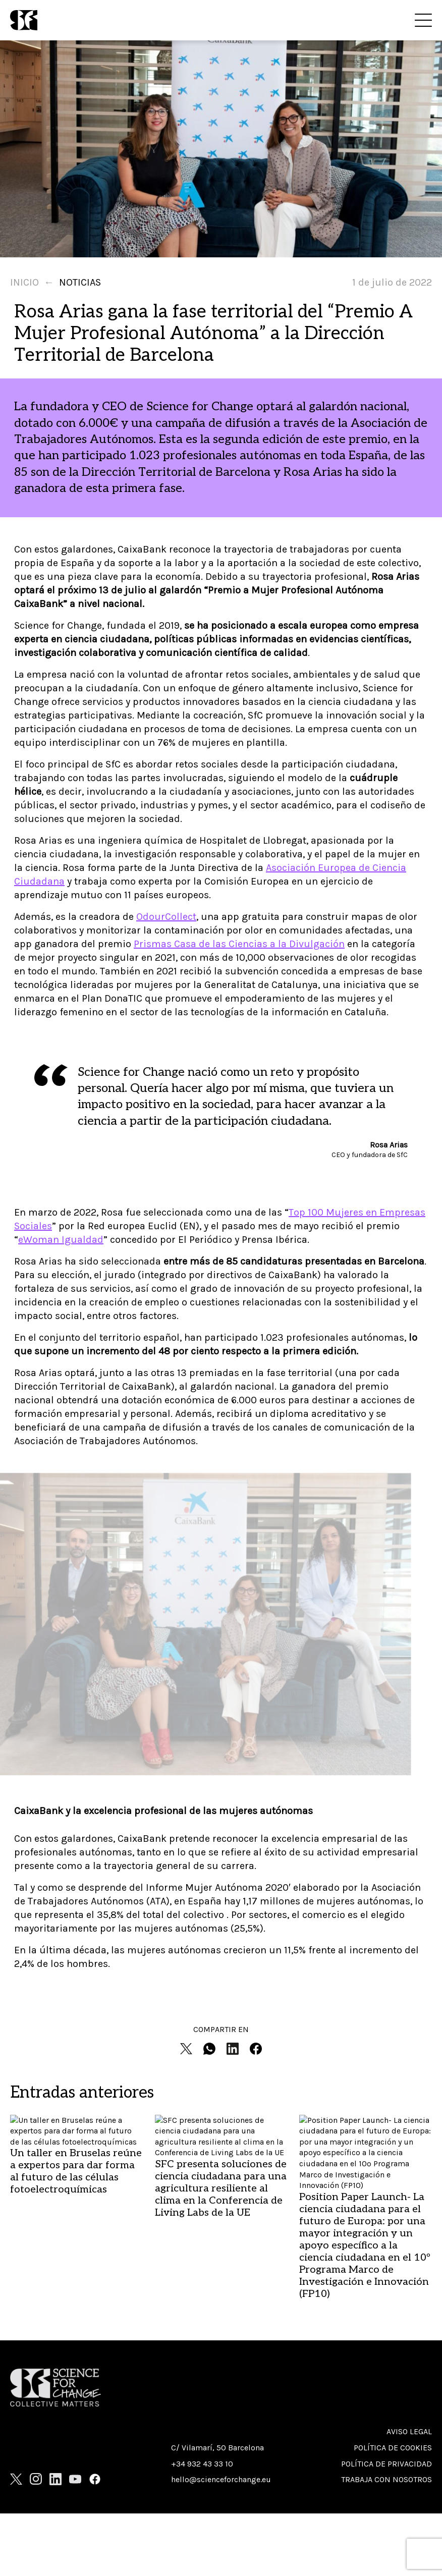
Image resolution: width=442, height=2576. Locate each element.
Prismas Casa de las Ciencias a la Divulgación (239, 944)
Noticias (80, 282)
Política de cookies (393, 2447)
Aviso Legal (409, 2431)
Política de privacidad (386, 2464)
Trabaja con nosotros (386, 2479)
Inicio (24, 282)
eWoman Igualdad (60, 1239)
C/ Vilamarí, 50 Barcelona (217, 2447)
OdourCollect (166, 916)
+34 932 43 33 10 (202, 2464)
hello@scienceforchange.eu (221, 2479)
